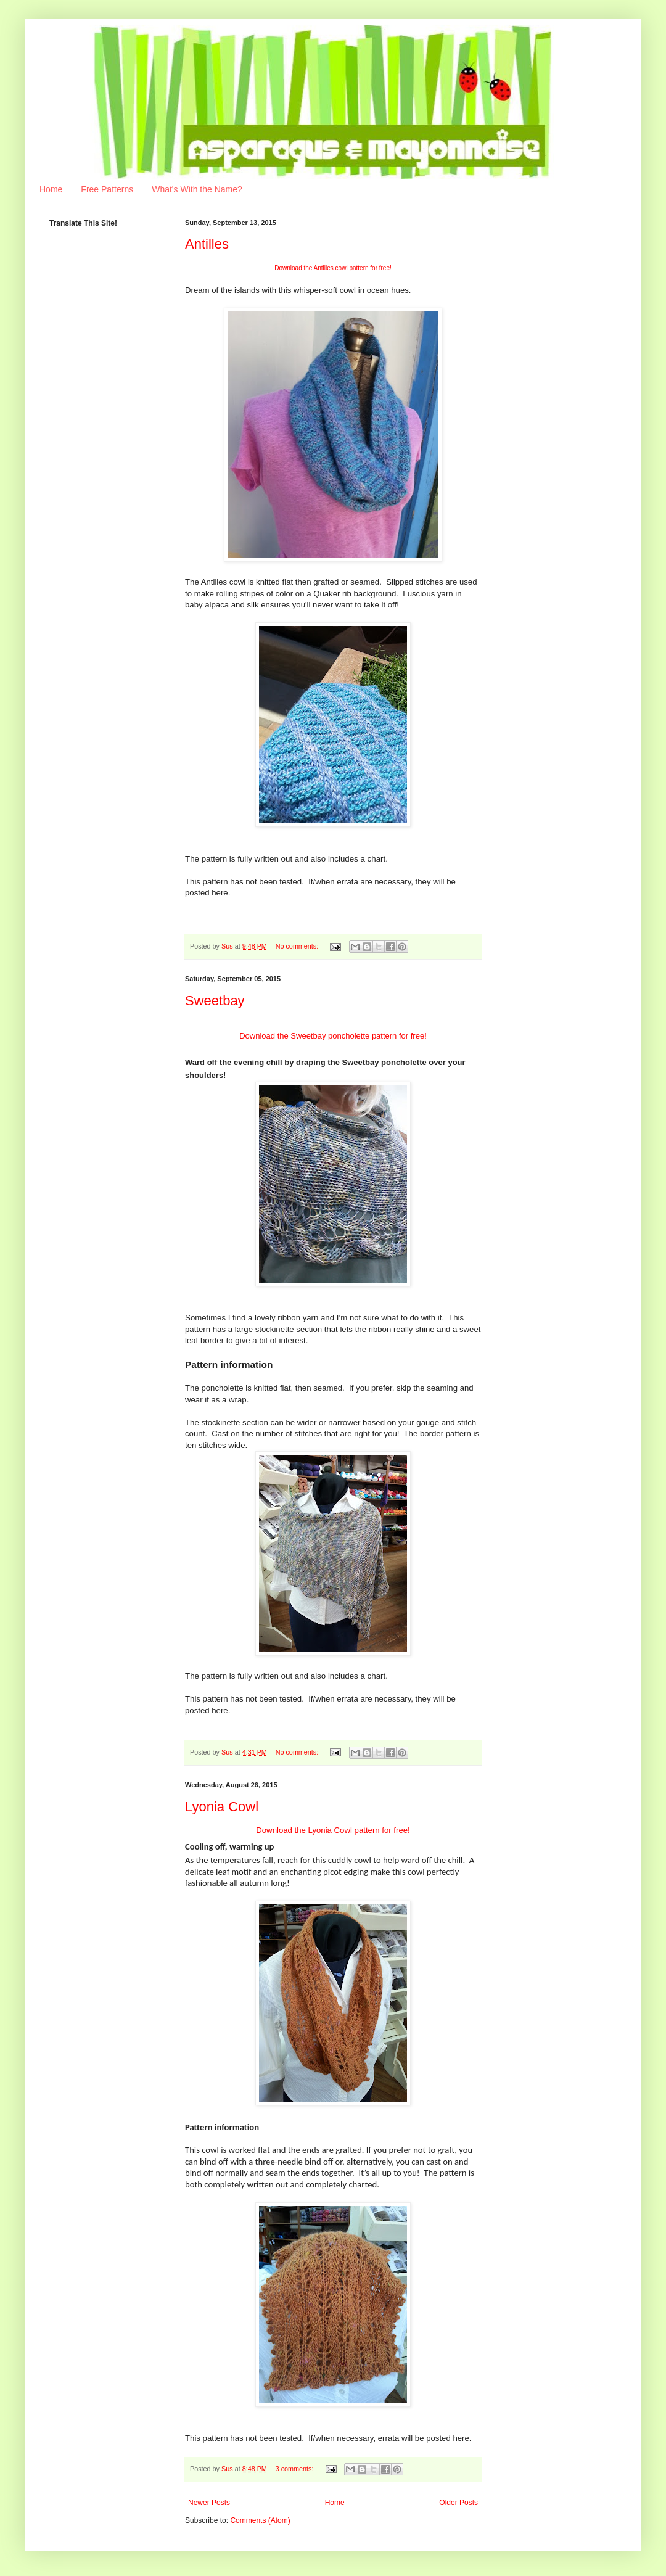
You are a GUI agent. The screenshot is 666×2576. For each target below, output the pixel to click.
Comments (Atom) (260, 2520)
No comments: (298, 946)
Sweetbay (215, 1000)
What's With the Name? (197, 189)
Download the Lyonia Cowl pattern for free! (332, 1830)
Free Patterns (107, 189)
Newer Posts (209, 2502)
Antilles (207, 244)
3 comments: (296, 2468)
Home (50, 189)
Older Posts (458, 2502)
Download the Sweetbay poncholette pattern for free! (333, 1035)
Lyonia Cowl (221, 1806)
